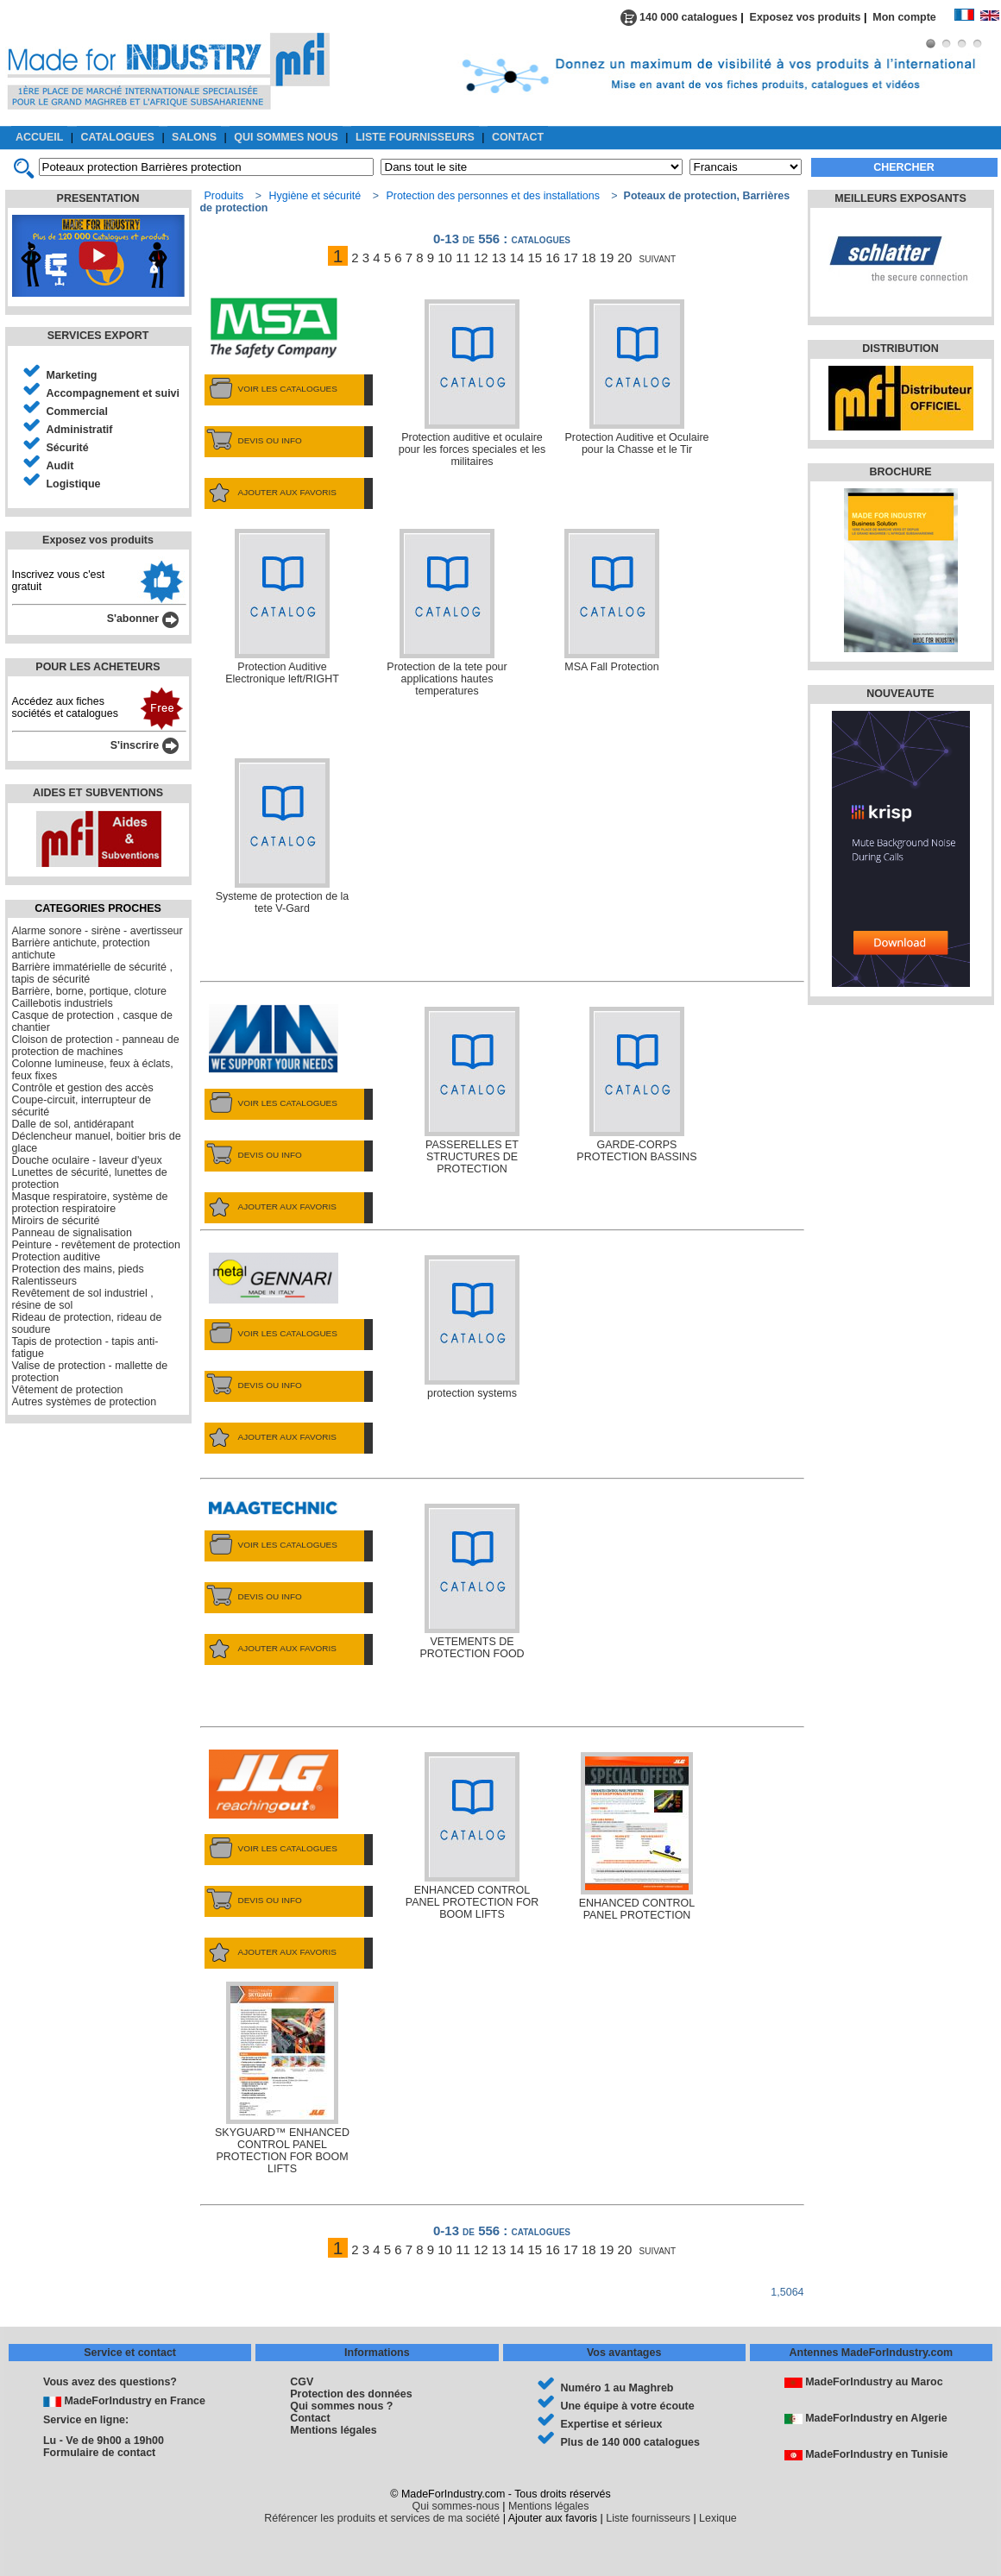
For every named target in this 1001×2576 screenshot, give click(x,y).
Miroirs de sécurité (56, 1221)
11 (463, 257)
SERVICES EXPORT (98, 336)
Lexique (718, 2518)
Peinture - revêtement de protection (96, 1245)
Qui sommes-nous (456, 2506)
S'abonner (143, 619)
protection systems (472, 1327)
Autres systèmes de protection (84, 1402)
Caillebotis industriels (62, 1003)
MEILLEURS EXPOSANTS (900, 198)
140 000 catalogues (679, 17)
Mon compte (913, 17)
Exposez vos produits (805, 17)
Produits (224, 196)
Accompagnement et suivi (113, 393)
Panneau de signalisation (72, 1233)
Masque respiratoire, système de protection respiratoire (90, 1203)
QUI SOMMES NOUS (286, 137)
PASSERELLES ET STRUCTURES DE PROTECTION (472, 1091)
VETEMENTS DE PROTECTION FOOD (471, 1582)
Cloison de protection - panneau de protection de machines (95, 1046)
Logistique (74, 484)
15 (534, 257)
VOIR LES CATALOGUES (271, 389)
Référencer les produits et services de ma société (382, 2518)
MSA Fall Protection (611, 601)
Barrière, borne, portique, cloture (89, 991)
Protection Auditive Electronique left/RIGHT (282, 607)
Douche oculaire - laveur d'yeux (87, 1160)
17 (570, 257)
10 (445, 257)
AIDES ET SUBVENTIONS (98, 793)
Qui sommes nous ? (341, 2406)
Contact (310, 2418)
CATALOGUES (117, 137)
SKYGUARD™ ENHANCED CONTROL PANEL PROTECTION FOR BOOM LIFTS (282, 2078)
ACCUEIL (39, 137)
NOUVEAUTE (900, 694)
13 (499, 257)
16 (552, 257)
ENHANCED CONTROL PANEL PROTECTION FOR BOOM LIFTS (472, 1836)
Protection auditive (56, 1257)
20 (625, 257)
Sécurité (68, 448)
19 (607, 257)
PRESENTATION (98, 198)
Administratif (80, 430)
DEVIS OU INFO (253, 441)
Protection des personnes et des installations (492, 196)
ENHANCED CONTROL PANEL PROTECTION (637, 1836)
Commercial (77, 411)
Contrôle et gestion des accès (83, 1088)
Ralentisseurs (45, 1281)
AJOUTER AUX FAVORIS (271, 492)
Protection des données (351, 2394)
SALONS (194, 137)
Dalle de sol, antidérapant (73, 1124)
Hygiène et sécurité (314, 196)
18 (589, 257)
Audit (60, 466)
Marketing (72, 375)
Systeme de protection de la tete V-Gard (282, 836)
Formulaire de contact (99, 2453)
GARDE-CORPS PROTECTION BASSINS (636, 1085)
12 (481, 257)
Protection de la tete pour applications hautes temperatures (447, 613)
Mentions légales (333, 2430)
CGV (301, 2382)
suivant (658, 257)
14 (517, 257)
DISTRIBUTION (900, 348)
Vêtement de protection (67, 1390)
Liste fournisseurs (648, 2518)
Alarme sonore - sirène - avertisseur (97, 931)
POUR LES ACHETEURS (97, 667)
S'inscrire (144, 745)
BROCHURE (900, 472)
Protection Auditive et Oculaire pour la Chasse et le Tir (636, 377)
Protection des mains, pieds (78, 1269)
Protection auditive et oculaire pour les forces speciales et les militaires (472, 383)
